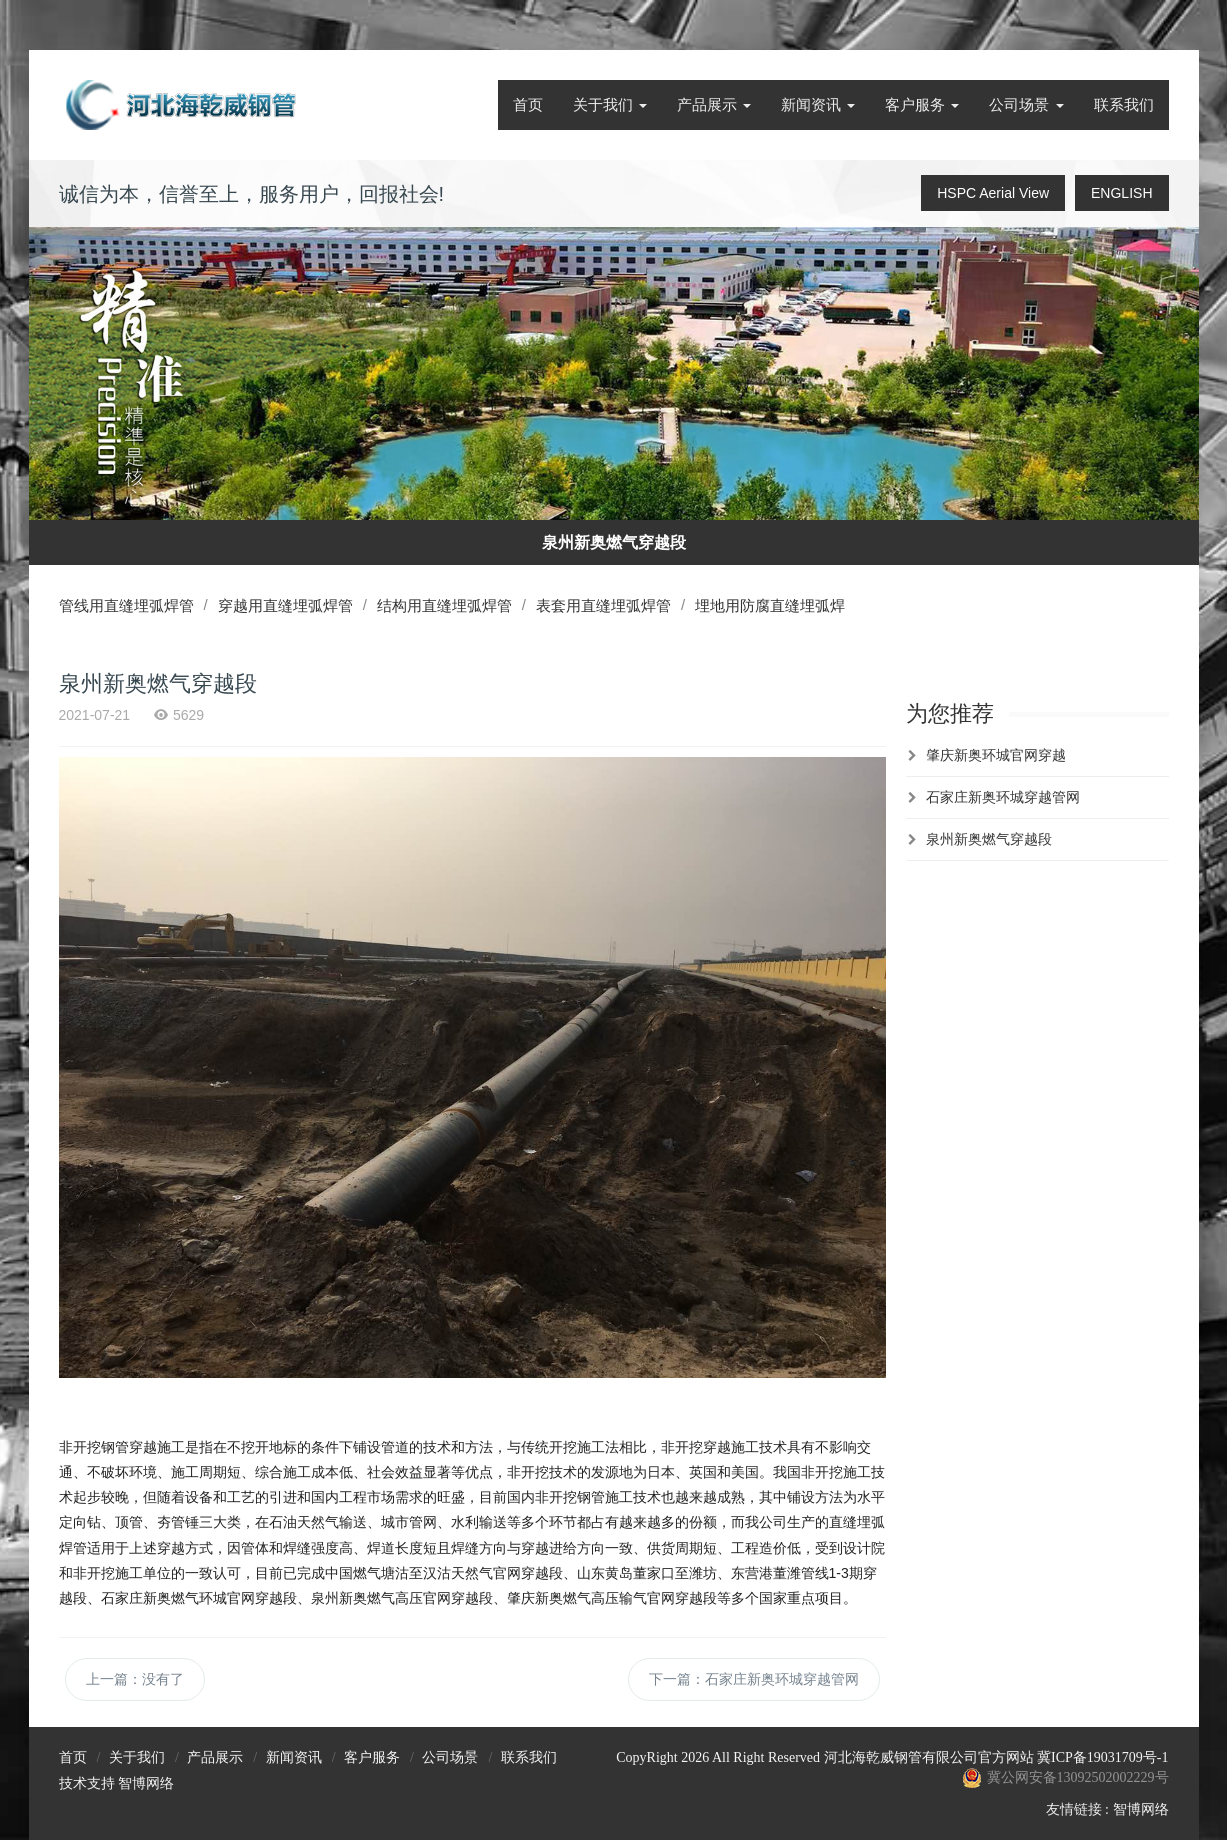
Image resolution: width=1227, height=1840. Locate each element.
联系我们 (1124, 104)
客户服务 (922, 104)
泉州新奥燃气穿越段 (989, 839)
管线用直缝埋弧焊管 (126, 605)
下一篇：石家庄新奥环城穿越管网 (754, 1679)
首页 (528, 104)
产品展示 (714, 104)
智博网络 (146, 1783)
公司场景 (1026, 104)
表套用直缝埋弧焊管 (615, 605)
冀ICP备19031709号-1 (1102, 1757)
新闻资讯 (818, 104)
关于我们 (610, 104)
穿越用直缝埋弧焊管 (289, 605)
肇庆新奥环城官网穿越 (996, 755)
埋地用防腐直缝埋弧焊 (786, 605)
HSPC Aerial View (993, 193)
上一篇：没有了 (135, 1679)
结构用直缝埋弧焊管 (452, 605)
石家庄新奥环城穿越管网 (1003, 797)
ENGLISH (1121, 193)
